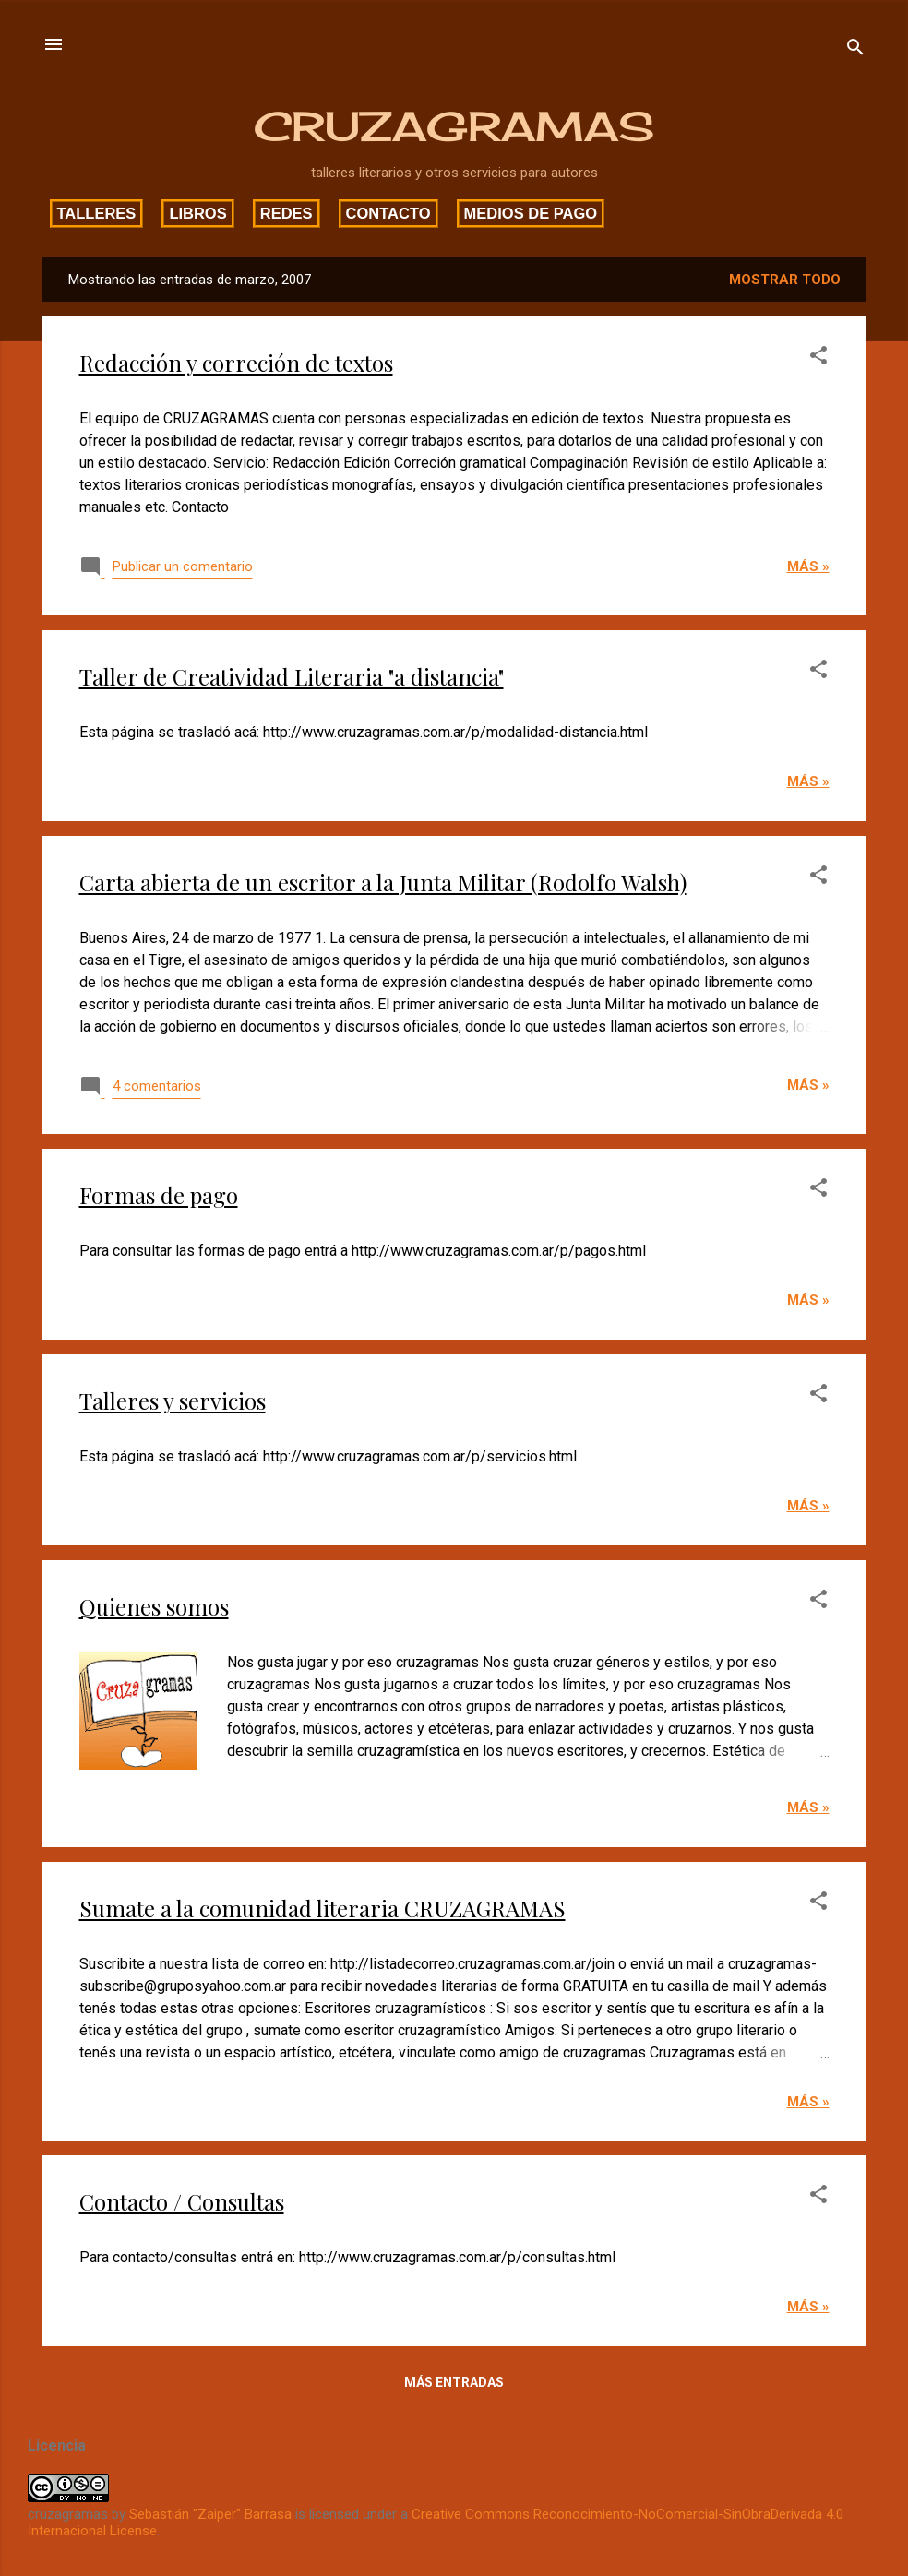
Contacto (388, 213)
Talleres (97, 213)
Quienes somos (154, 1606)
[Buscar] (855, 50)
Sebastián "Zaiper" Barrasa (210, 2514)
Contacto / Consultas (181, 2201)
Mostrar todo (785, 279)
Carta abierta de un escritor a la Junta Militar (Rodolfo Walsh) (383, 882)
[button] (818, 358)
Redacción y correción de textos (236, 362)
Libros (197, 213)
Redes (286, 213)
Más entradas (454, 2382)
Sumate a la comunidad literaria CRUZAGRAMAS (322, 1908)
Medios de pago (531, 213)
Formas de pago (158, 1195)
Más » (808, 566)
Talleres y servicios (172, 1400)
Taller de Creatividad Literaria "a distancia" (291, 676)
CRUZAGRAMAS (454, 126)
